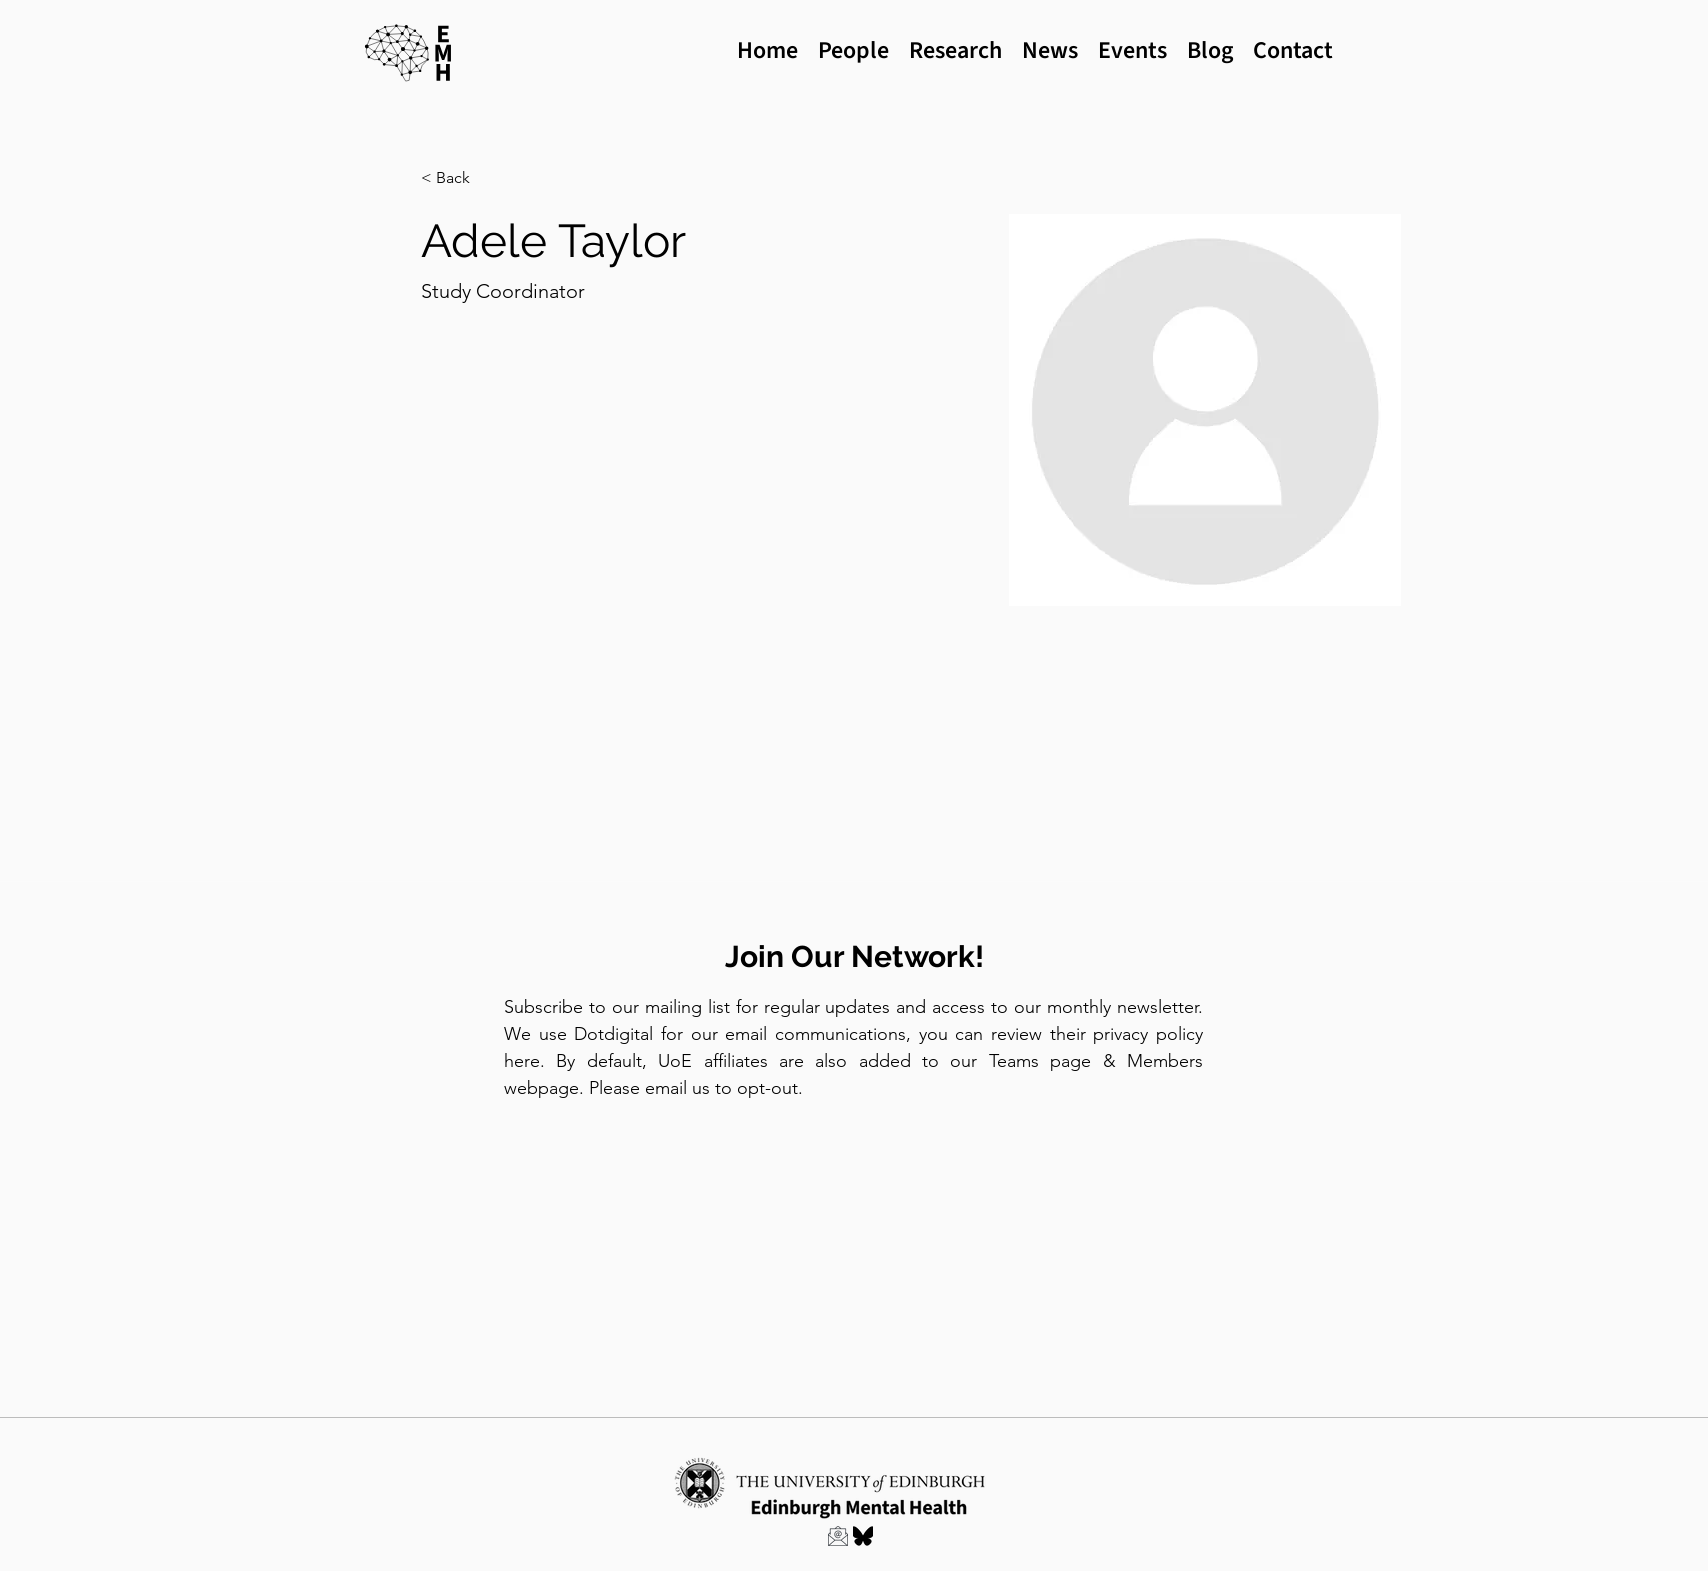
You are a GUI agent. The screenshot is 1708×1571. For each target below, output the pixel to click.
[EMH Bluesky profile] (863, 1536)
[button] (460, 178)
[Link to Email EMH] (838, 1536)
